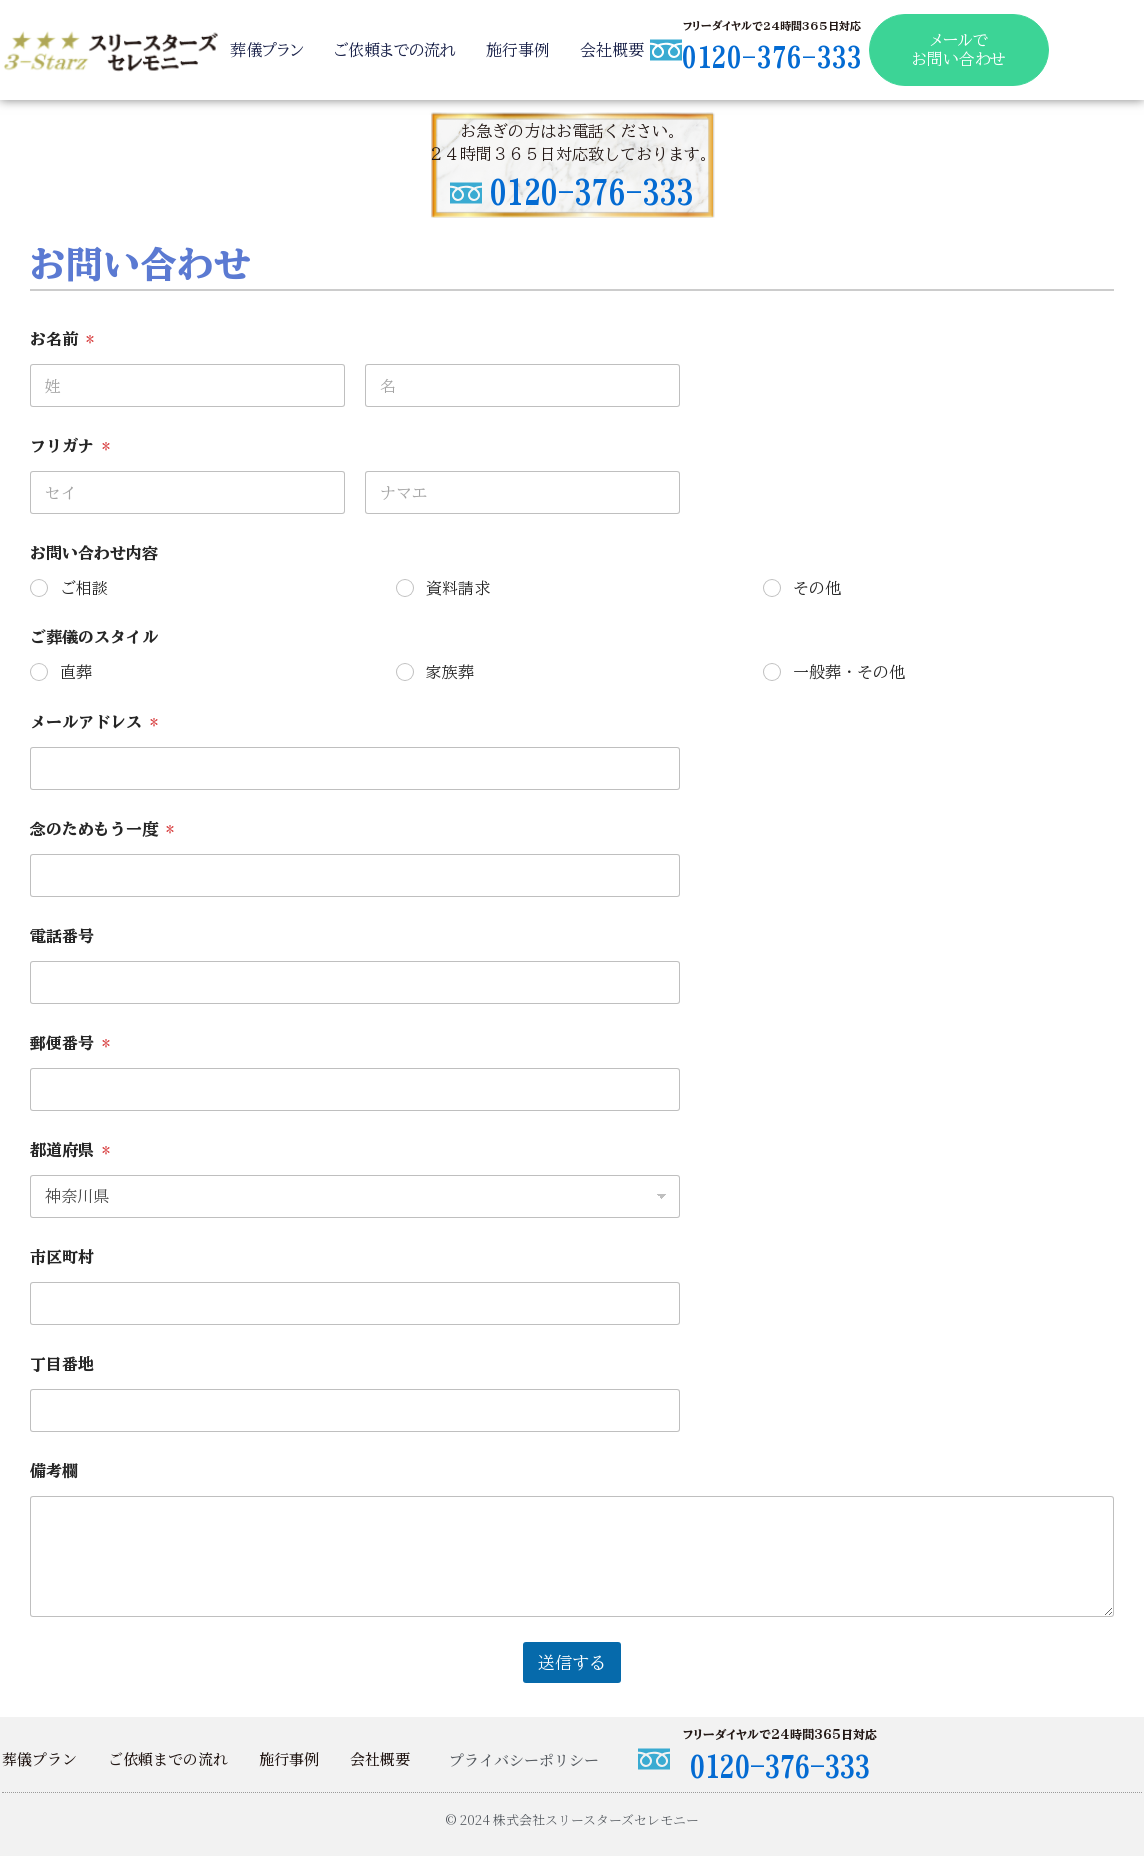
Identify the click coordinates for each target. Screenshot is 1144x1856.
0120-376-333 (768, 56)
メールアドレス (94, 722)
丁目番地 (62, 1364)
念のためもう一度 (102, 829)
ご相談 (84, 588)
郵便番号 (70, 1043)
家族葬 (450, 672)
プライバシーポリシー (524, 1759)
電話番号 (62, 936)
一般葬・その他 (849, 672)
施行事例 (516, 50)
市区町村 (62, 1257)
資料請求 (458, 588)
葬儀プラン (265, 50)
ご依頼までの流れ (393, 50)
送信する (572, 1662)
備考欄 (54, 1471)
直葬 (76, 672)
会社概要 (610, 50)
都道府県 (70, 1150)
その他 (817, 588)
